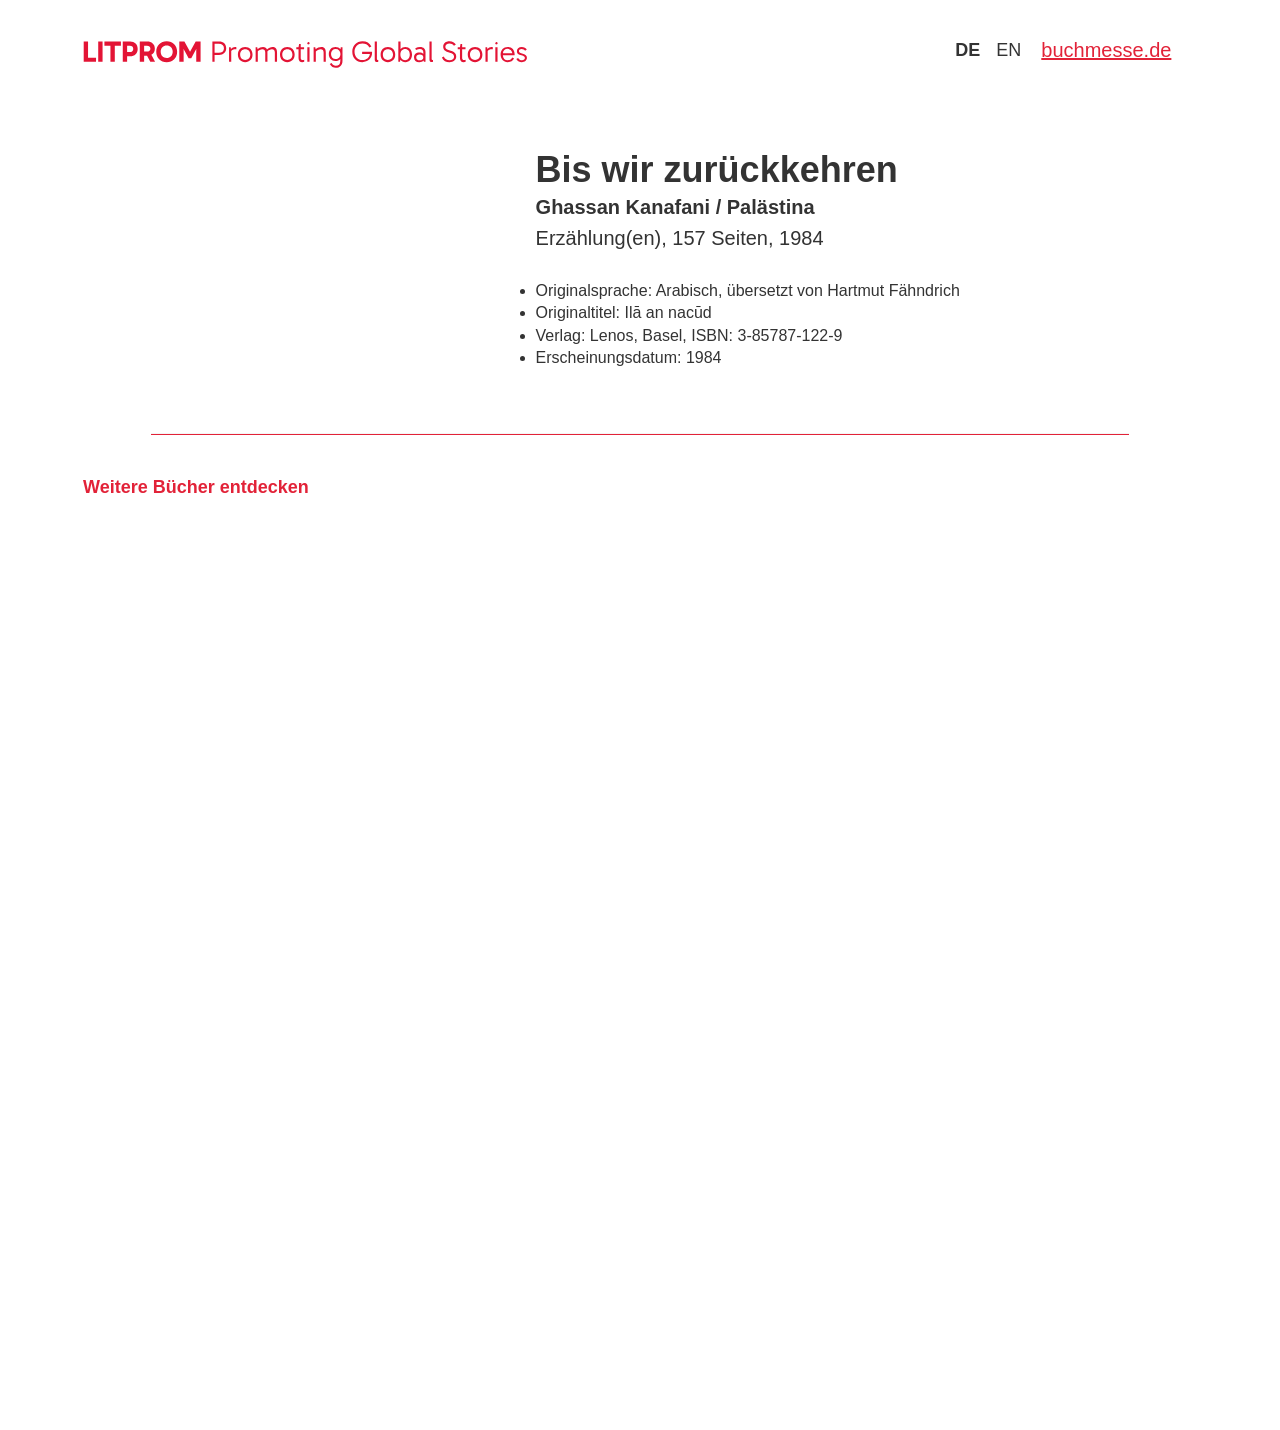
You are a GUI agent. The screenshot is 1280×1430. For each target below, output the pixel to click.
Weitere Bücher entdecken (196, 487)
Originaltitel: (578, 312)
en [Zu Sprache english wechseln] (1008, 50)
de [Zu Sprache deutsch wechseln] (967, 50)
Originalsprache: (594, 290)
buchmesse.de (1106, 50)
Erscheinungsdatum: (609, 357)
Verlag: (561, 335)
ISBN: (712, 335)
